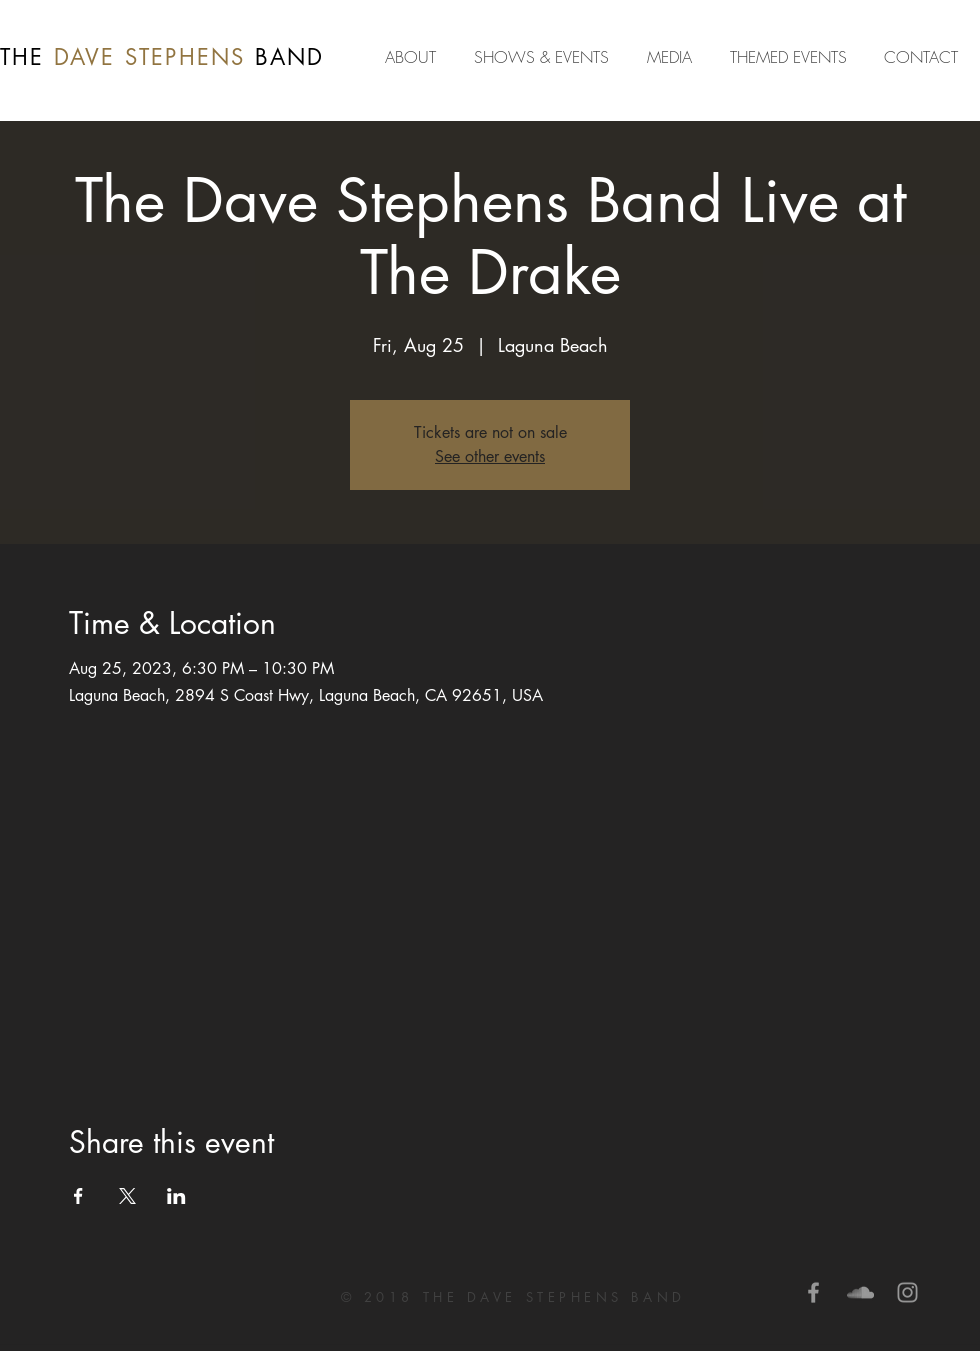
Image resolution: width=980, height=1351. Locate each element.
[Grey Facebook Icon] (813, 1292)
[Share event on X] (127, 1196)
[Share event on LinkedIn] (176, 1196)
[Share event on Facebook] (78, 1196)
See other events (490, 456)
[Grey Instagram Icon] (907, 1292)
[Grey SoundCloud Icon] (860, 1292)
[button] (673, 57)
